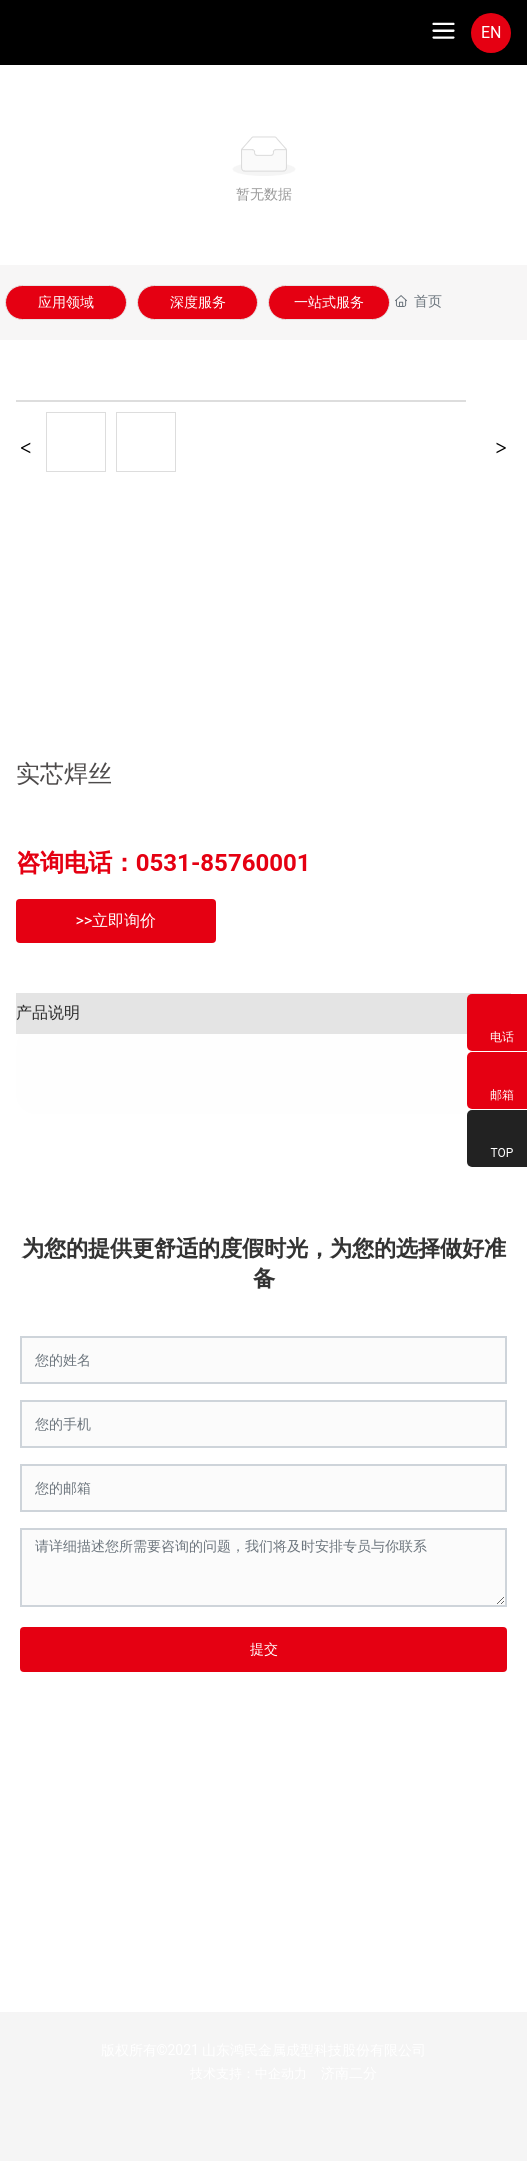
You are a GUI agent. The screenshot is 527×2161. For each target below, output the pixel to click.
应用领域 (66, 302)
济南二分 (349, 2073)
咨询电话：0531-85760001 (163, 863)
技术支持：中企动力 (248, 2073)
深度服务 (198, 302)
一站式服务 (329, 302)
